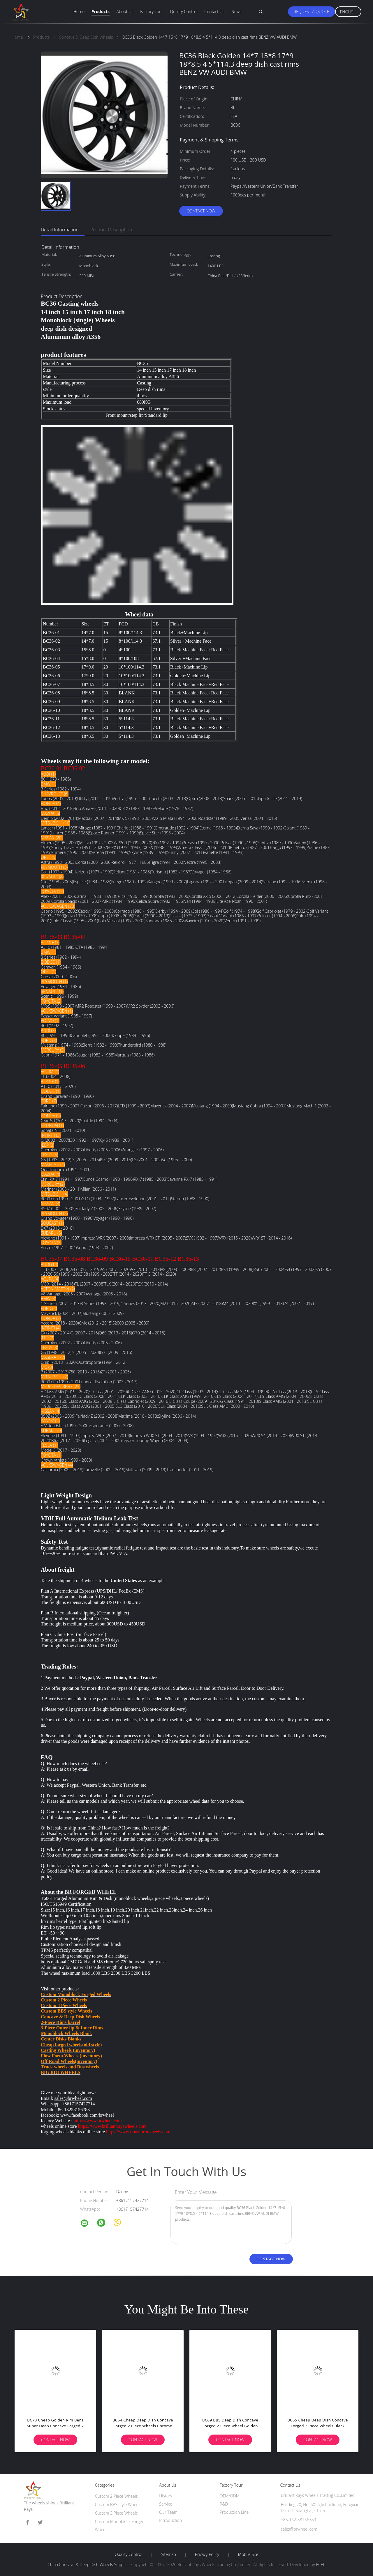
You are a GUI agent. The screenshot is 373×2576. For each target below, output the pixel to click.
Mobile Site (248, 2554)
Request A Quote (311, 11)
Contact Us (214, 11)
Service (165, 2504)
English (348, 12)
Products (101, 11)
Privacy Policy (207, 2554)
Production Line (234, 2512)
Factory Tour (151, 11)
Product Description (111, 229)
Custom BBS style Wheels (118, 2504)
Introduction (170, 2520)
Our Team (168, 2512)
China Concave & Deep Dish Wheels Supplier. (89, 2564)
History (165, 2496)
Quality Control (184, 11)
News (236, 11)
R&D (224, 2504)
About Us (124, 11)
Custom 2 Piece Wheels (116, 2496)
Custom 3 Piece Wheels (116, 2513)
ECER (320, 2564)
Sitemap (168, 2554)
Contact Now (201, 211)
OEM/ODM (230, 2496)
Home (79, 11)
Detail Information (60, 229)
